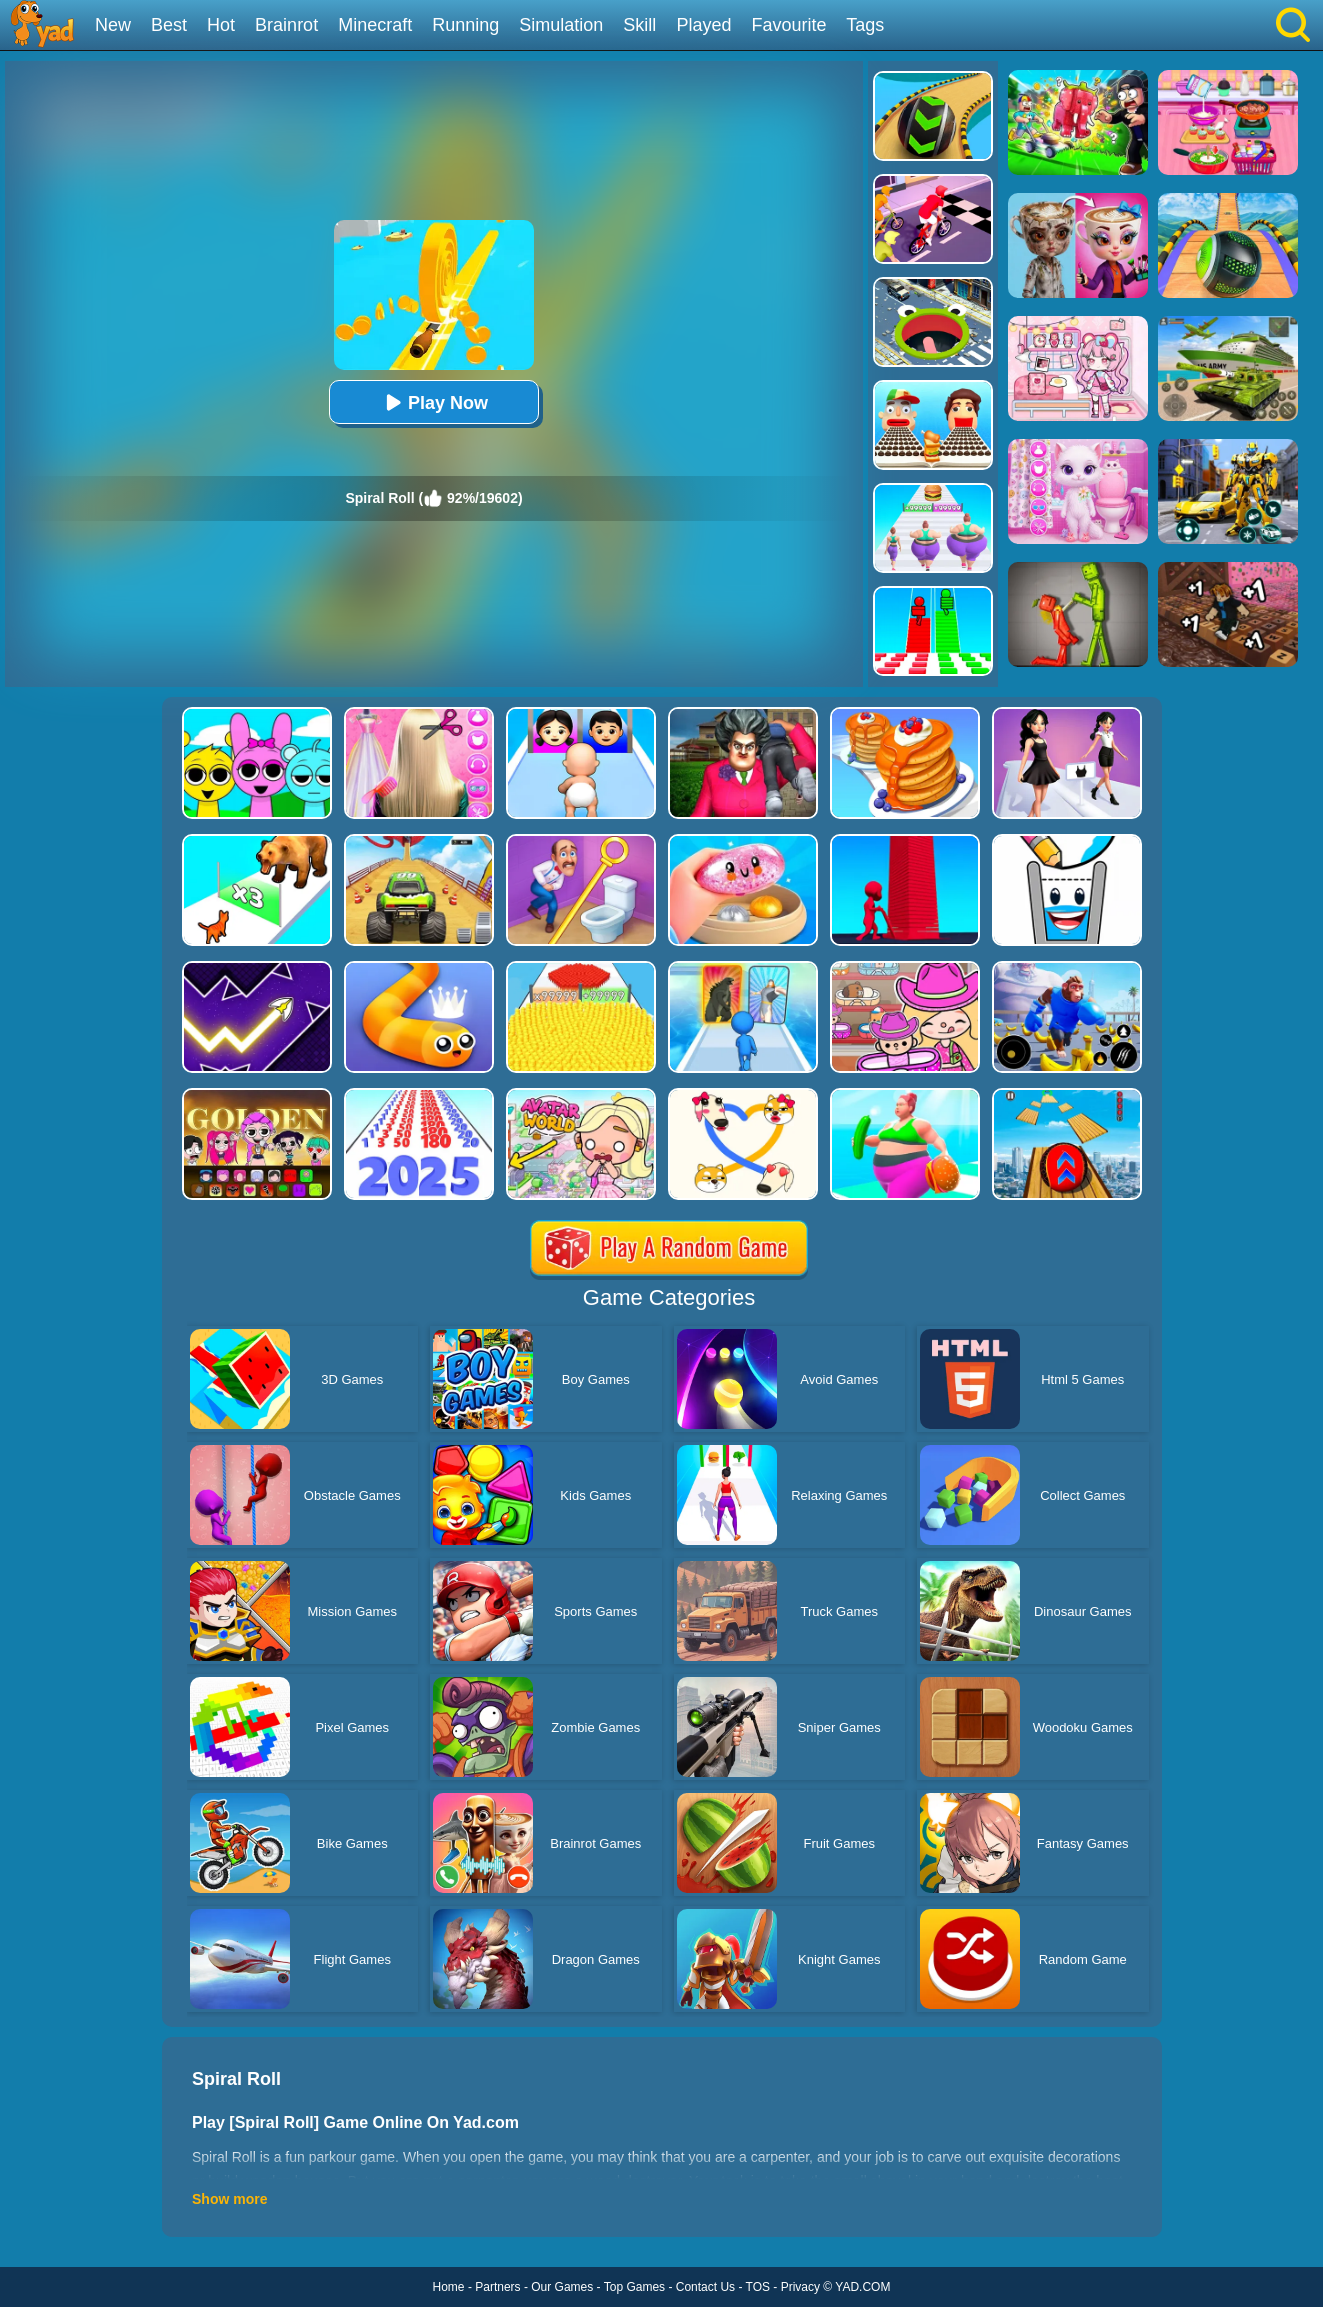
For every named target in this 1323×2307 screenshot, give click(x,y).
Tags (865, 25)
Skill (639, 25)
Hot (221, 25)
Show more (229, 2199)
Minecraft (375, 25)
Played (703, 25)
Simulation (561, 25)
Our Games (562, 2287)
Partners (497, 2287)
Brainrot (286, 25)
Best (169, 25)
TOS (758, 2287)
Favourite (788, 25)
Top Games (634, 2287)
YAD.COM (862, 2287)
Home (449, 2287)
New (113, 25)
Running (465, 25)
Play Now (434, 402)
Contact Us (705, 2287)
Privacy (800, 2287)
